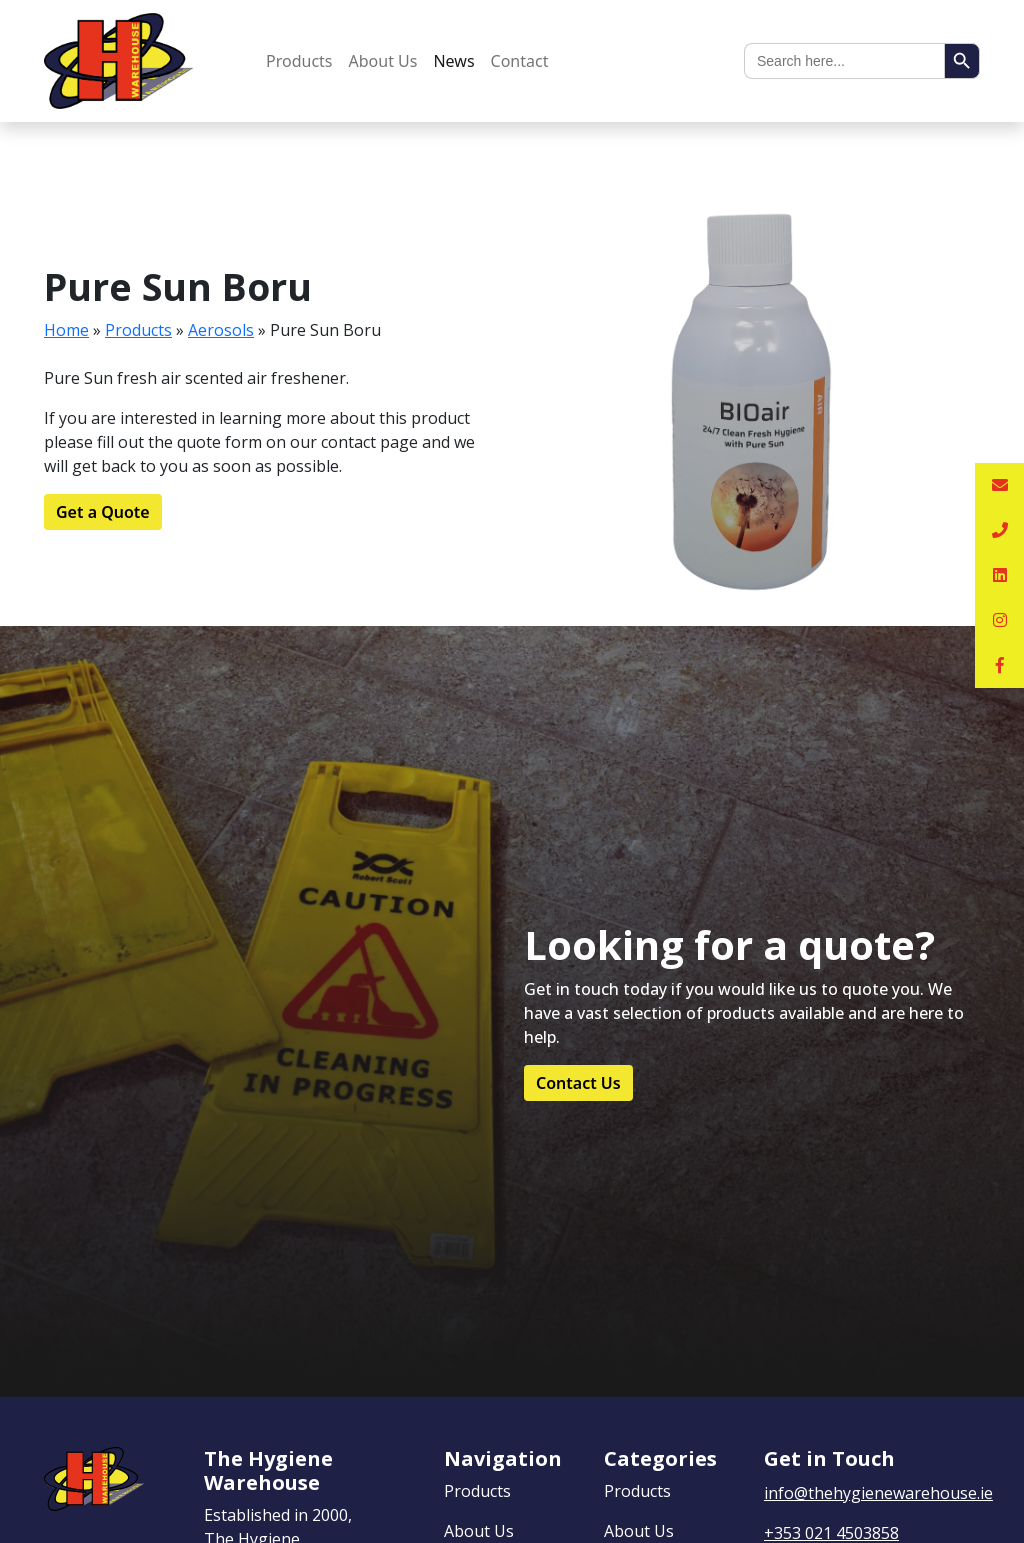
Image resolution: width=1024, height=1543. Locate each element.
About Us (383, 61)
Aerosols (221, 330)
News (453, 61)
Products (299, 61)
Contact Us (578, 1083)
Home (66, 330)
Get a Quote (103, 512)
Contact (520, 61)
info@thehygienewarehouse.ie (878, 1493)
